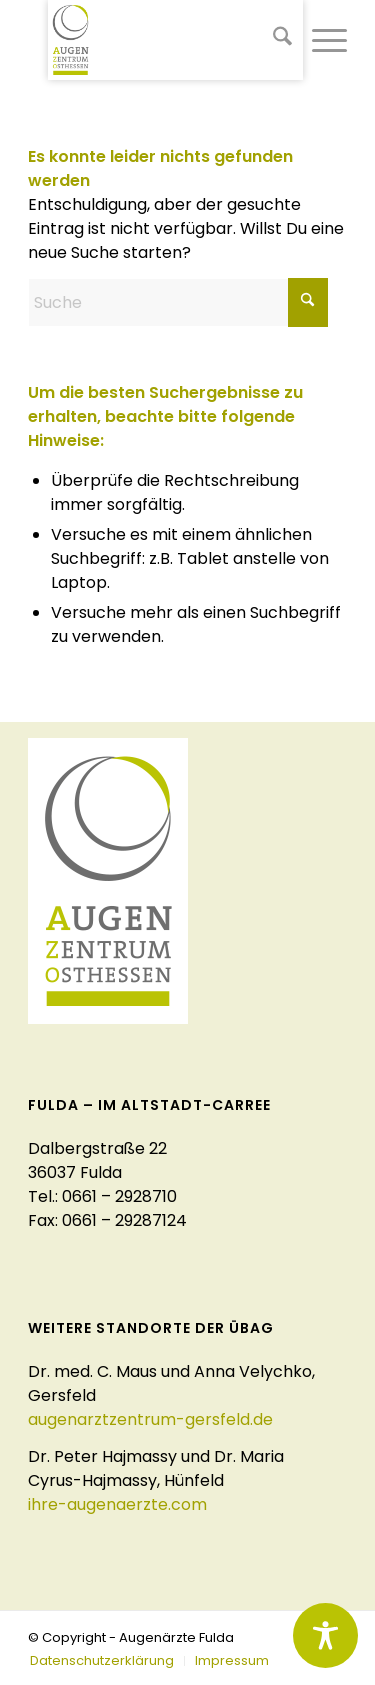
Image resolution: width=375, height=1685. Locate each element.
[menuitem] (272, 40)
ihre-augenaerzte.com (117, 1504)
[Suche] (272, 40)
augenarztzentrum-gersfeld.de (150, 1419)
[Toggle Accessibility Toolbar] (325, 1635)
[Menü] (319, 40)
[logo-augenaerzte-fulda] (175, 40)
